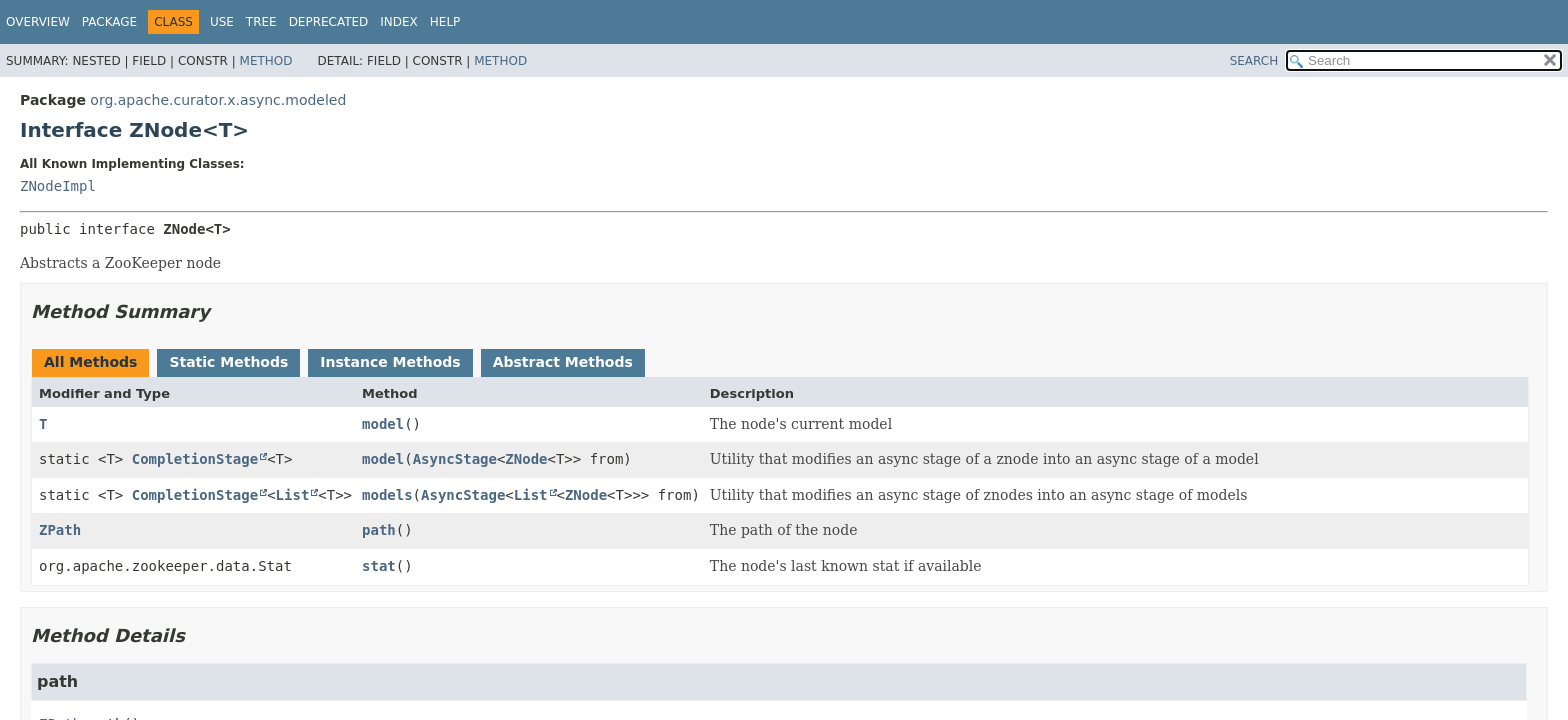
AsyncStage (455, 459)
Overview (38, 22)
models (387, 495)
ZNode (526, 459)
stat (379, 566)
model (383, 424)
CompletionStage (195, 459)
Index (399, 22)
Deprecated (329, 22)
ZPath (60, 530)
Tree (261, 22)
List (293, 495)
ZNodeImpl (58, 186)
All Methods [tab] (90, 362)
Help (445, 22)
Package (109, 22)
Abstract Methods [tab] (563, 362)
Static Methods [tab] (228, 362)
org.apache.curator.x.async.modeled (218, 100)
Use (222, 22)
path (379, 530)
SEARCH (1254, 61)
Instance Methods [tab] (390, 362)
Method (266, 61)
